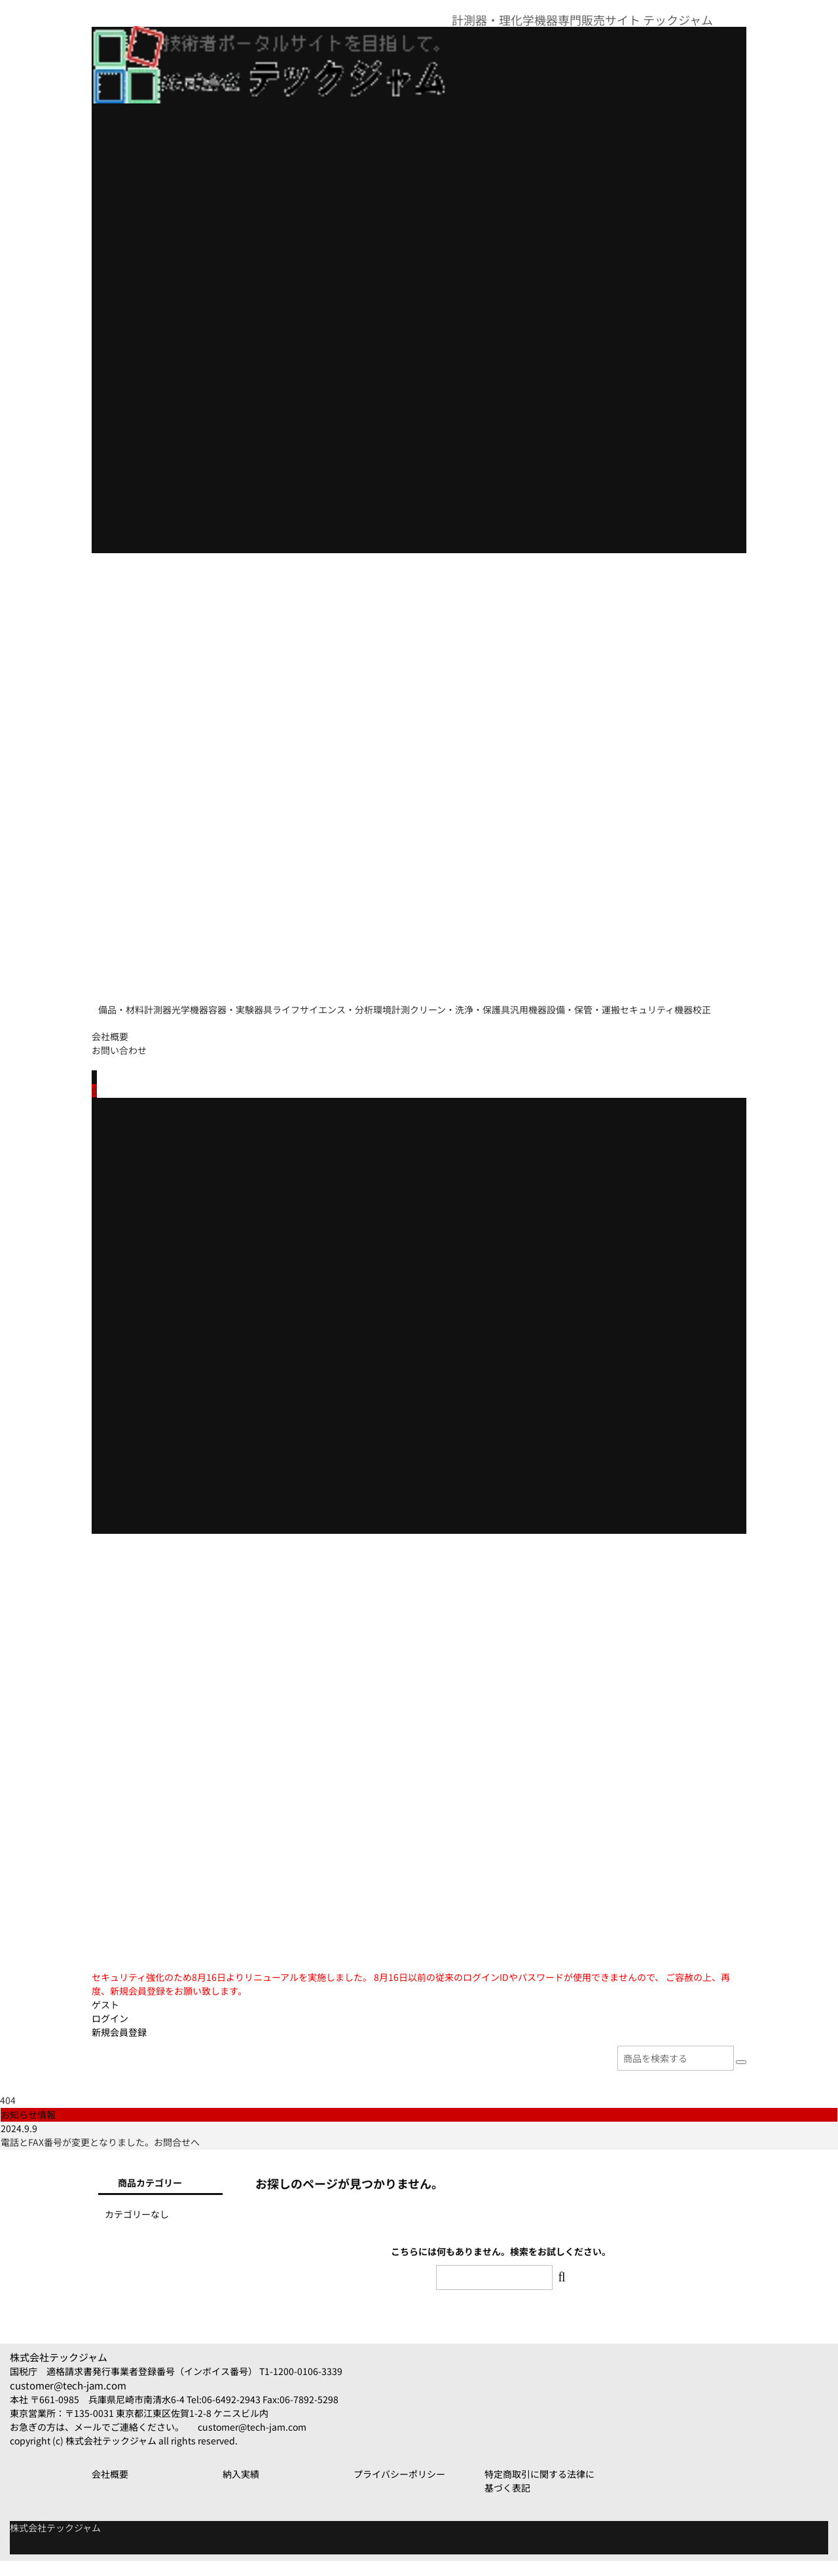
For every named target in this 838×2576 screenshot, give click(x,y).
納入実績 (241, 2488)
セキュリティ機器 (304, 1031)
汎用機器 (123, 1031)
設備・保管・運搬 (205, 1031)
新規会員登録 (119, 2047)
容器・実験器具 (328, 1003)
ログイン (110, 2033)
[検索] (741, 2077)
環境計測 (533, 1003)
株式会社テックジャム (58, 2372)
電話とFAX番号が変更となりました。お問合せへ (100, 2157)
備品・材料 (128, 1003)
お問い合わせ (119, 1065)
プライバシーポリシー (399, 2488)
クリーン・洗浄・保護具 (628, 1003)
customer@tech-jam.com (68, 2400)
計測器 (192, 1003)
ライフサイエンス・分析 (437, 1003)
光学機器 (250, 1003)
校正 (377, 1031)
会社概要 (110, 1051)
